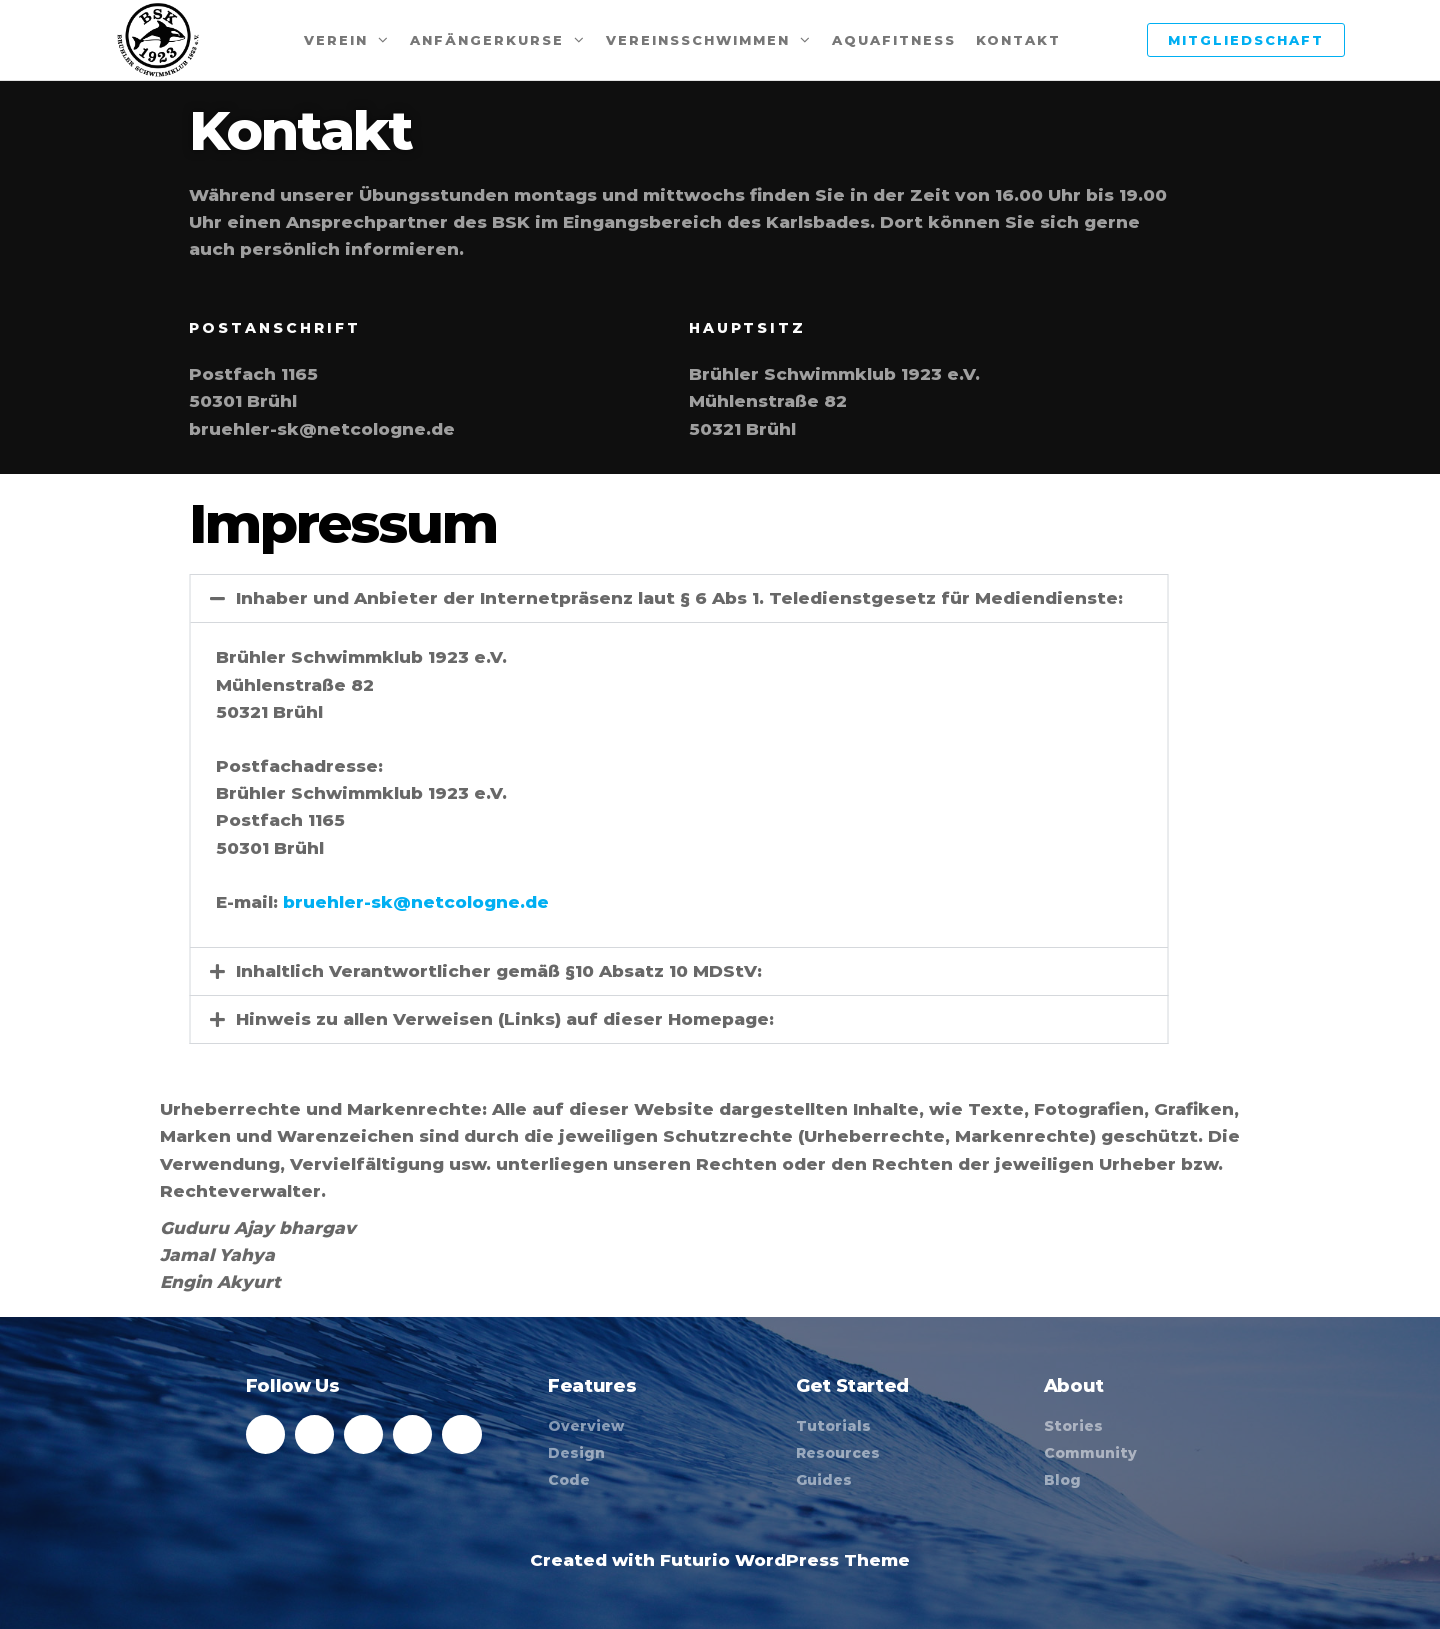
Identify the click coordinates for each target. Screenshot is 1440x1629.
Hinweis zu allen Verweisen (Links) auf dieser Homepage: (447, 1019)
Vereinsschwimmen (698, 40)
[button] (620, 598)
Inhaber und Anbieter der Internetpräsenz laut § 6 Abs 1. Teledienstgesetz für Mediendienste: (621, 598)
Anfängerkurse (487, 40)
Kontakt (1018, 40)
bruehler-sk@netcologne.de (358, 902)
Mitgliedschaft (1246, 40)
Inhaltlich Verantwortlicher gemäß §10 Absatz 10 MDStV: (441, 971)
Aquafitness (894, 40)
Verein (336, 40)
